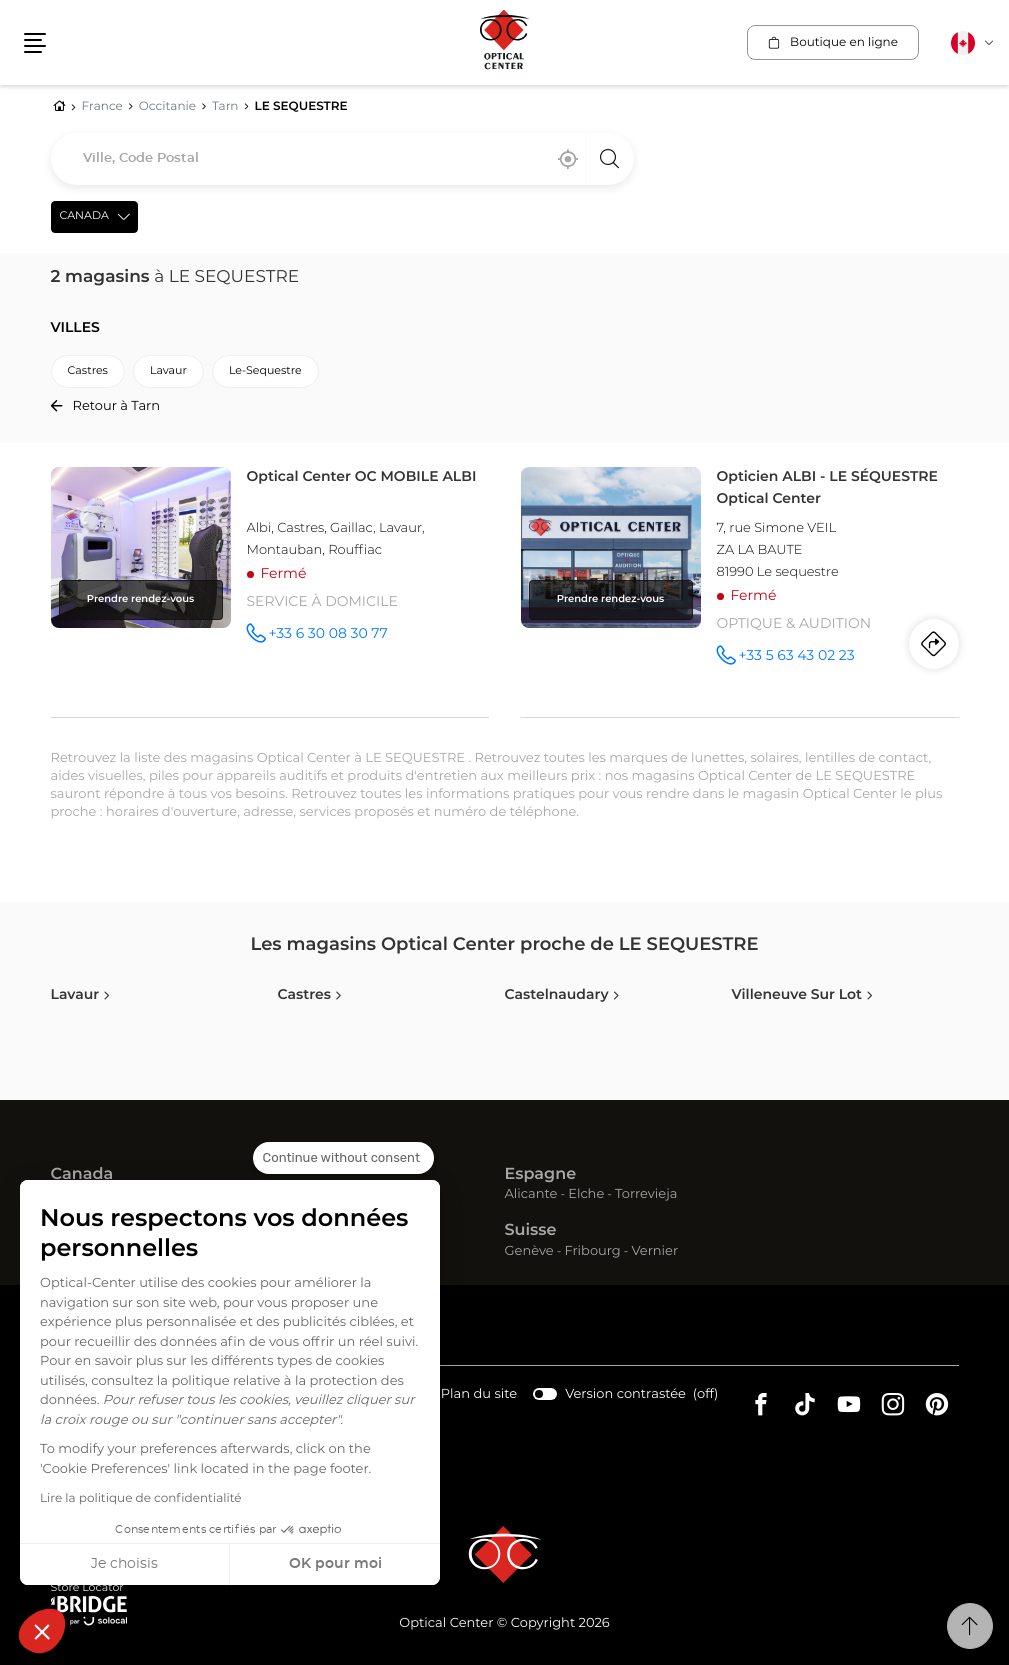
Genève (529, 1251)
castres (88, 371)
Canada (82, 1175)
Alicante (531, 1194)
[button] (42, 1631)
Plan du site (479, 1394)
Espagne (541, 1175)
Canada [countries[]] (84, 216)
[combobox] (342, 159)
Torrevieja (646, 1194)
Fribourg (592, 1251)
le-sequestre (265, 371)
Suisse (531, 1231)
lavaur (168, 371)
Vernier (654, 1251)
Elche (586, 1194)
